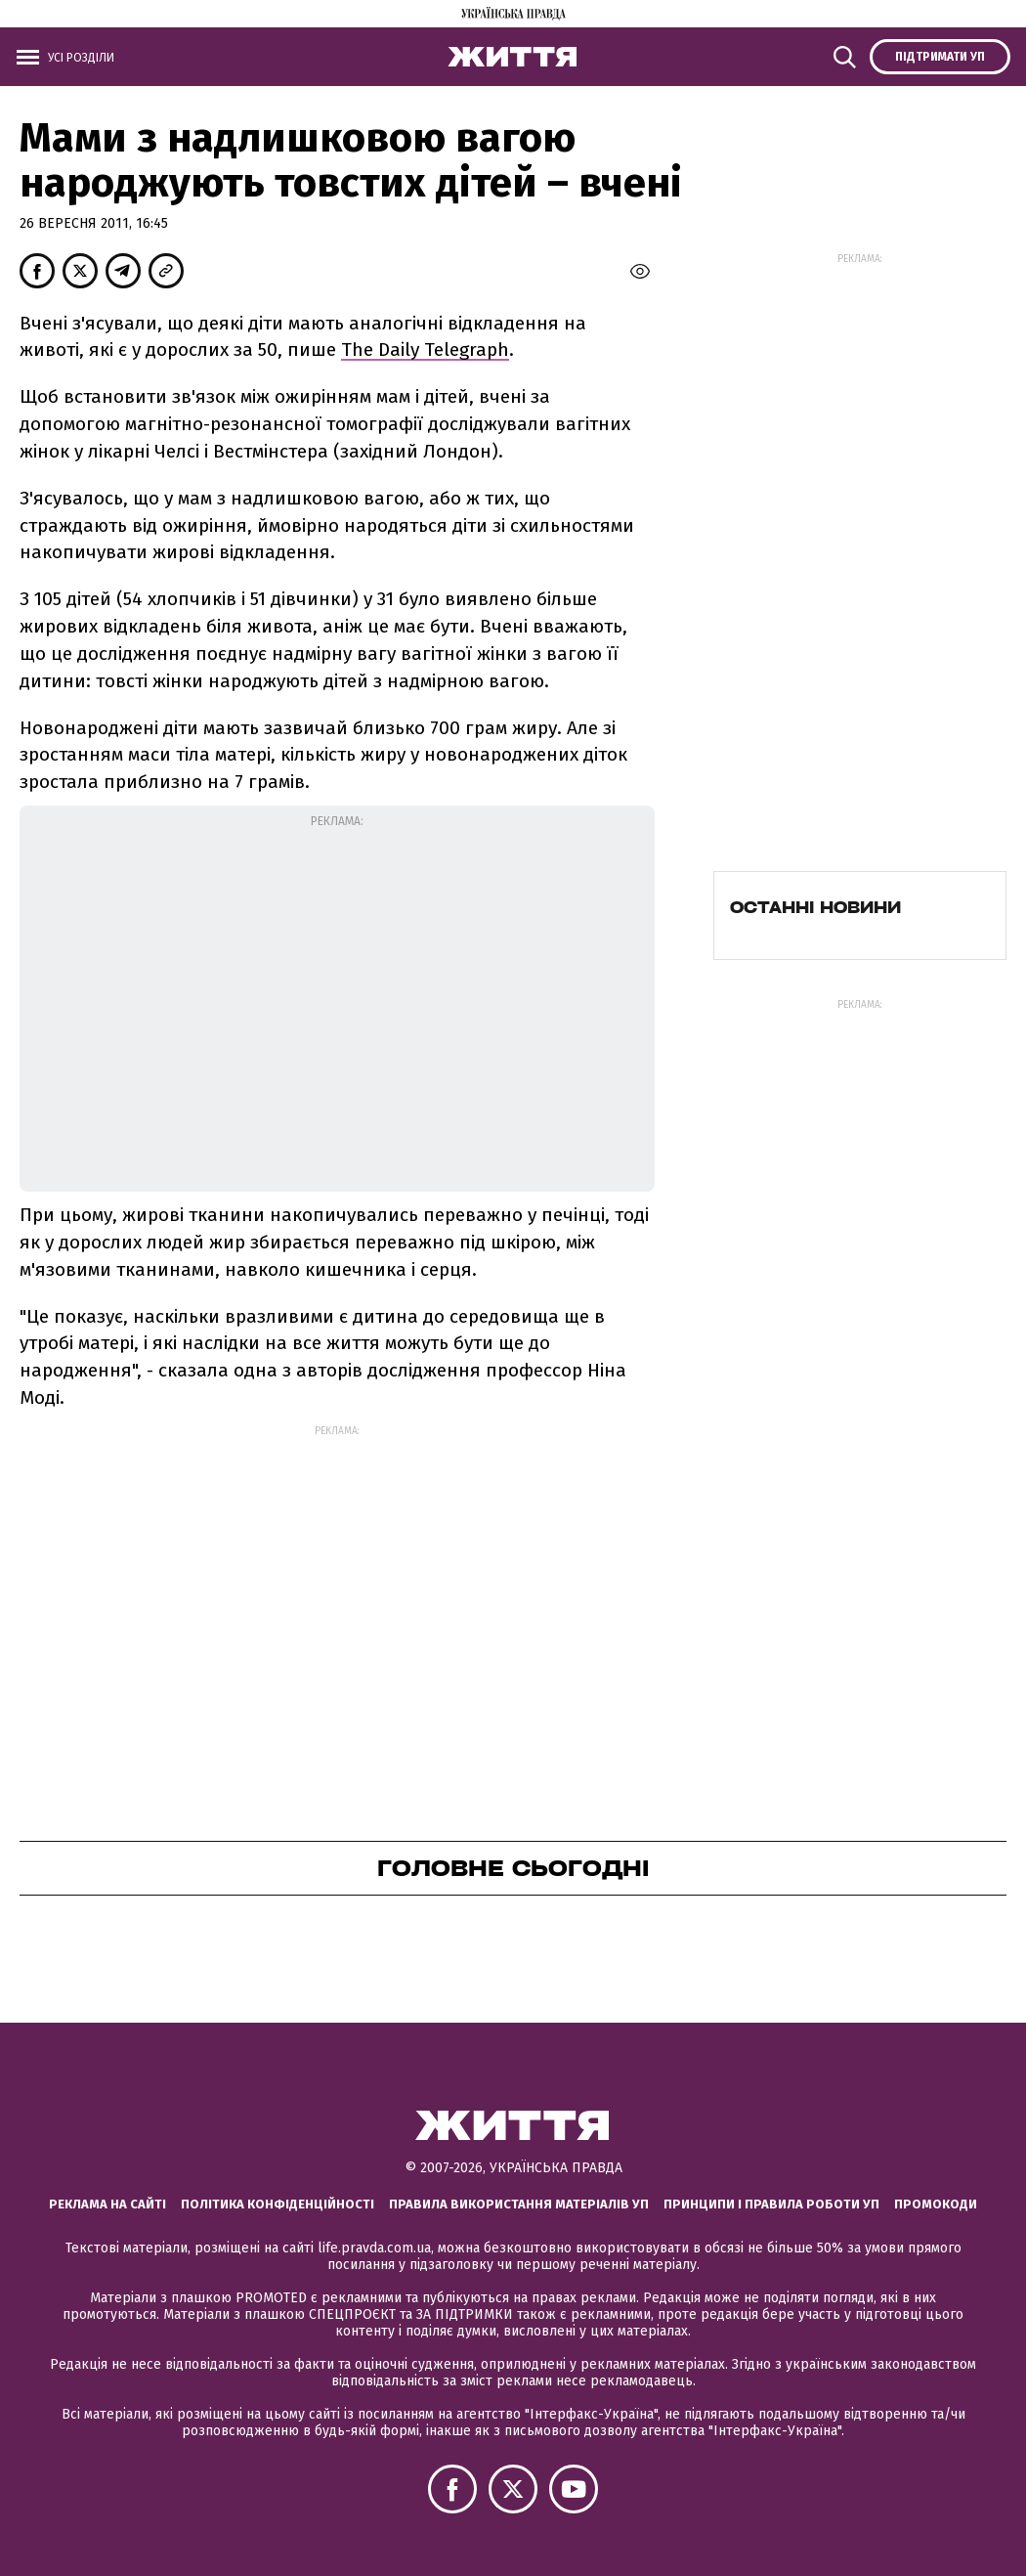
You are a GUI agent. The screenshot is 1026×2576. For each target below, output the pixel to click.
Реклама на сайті (107, 2204)
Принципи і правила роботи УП (771, 2204)
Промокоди (935, 2204)
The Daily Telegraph (425, 349)
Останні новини (815, 907)
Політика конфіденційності (277, 2204)
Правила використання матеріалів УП (519, 2204)
